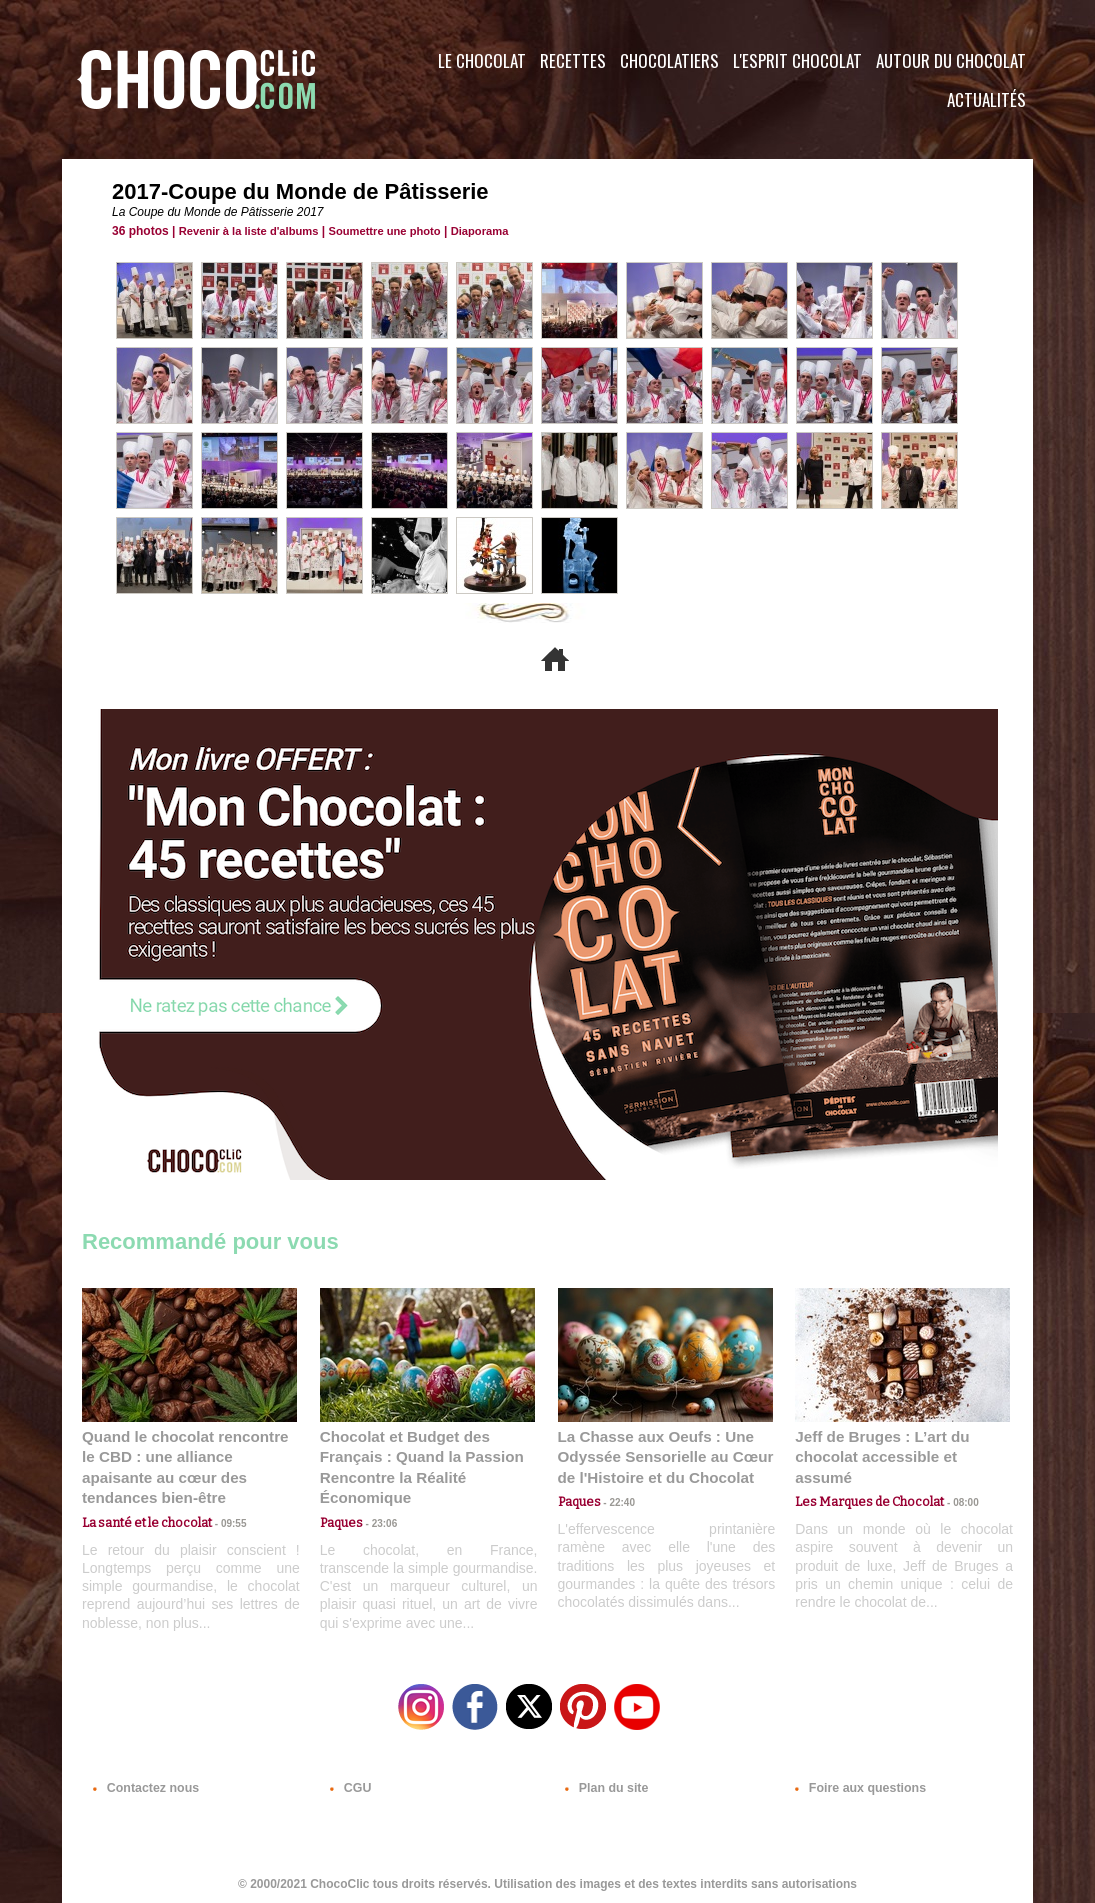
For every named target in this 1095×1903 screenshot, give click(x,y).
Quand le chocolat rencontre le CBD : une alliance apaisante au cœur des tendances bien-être (188, 1455)
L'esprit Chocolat (797, 60)
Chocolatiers (669, 60)
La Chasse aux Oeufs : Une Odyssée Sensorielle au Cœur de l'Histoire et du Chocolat (657, 1455)
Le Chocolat (482, 60)
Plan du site (603, 1782)
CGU (348, 1782)
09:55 (222, 1499)
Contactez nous (142, 1782)
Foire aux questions (854, 1782)
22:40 (616, 1499)
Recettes (573, 60)
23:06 (378, 1519)
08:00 (952, 1480)
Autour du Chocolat (951, 60)
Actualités (986, 99)
